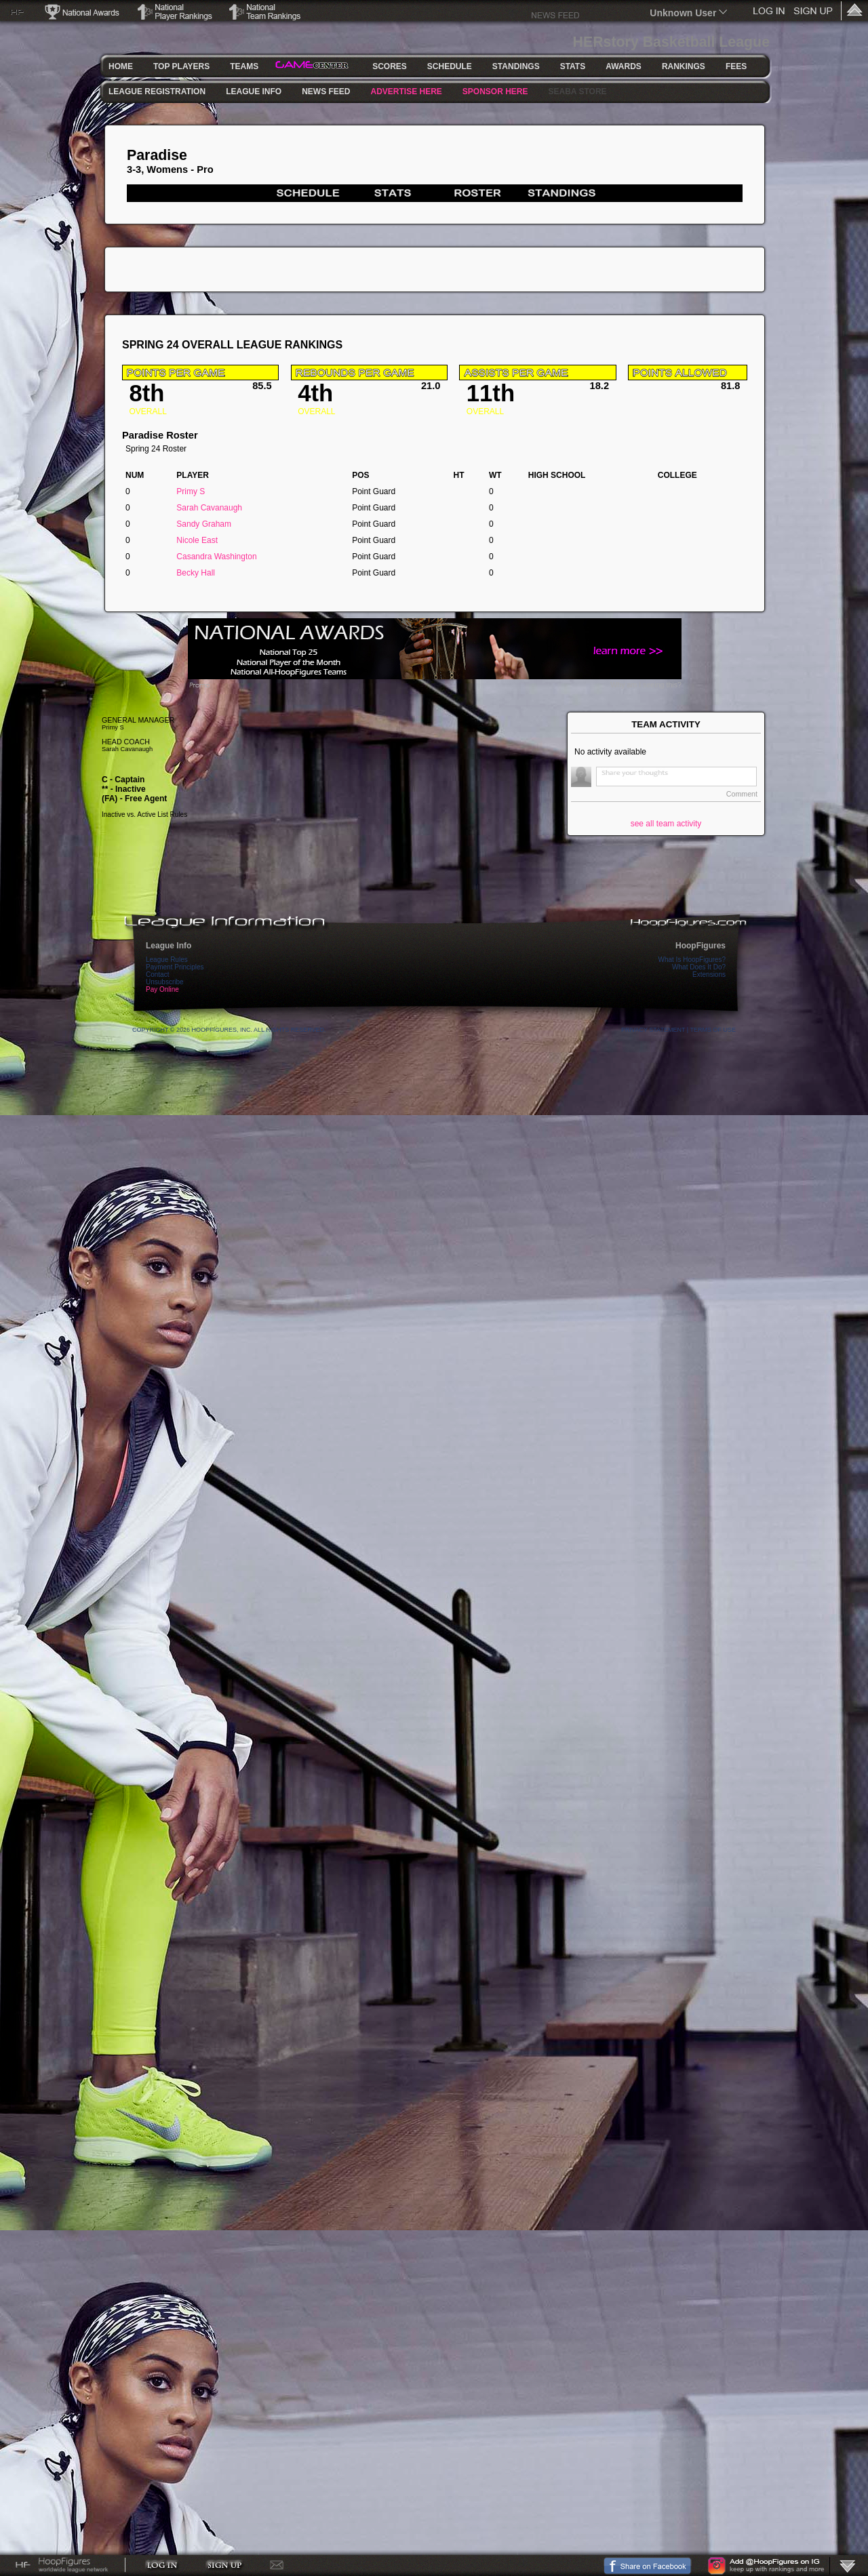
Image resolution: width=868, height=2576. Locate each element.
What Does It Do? (699, 967)
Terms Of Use (713, 1029)
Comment (741, 794)
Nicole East (197, 540)
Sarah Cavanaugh (209, 507)
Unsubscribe (165, 982)
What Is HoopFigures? (692, 959)
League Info (168, 945)
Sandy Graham (203, 524)
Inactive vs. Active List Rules (144, 814)
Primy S (190, 491)
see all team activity (666, 823)
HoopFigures (700, 945)
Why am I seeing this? (646, 685)
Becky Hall (195, 573)
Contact (157, 974)
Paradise (157, 155)
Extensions (709, 974)
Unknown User (683, 12)
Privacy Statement (653, 1029)
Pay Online (162, 989)
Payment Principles (175, 967)
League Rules (167, 959)
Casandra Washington (216, 556)
